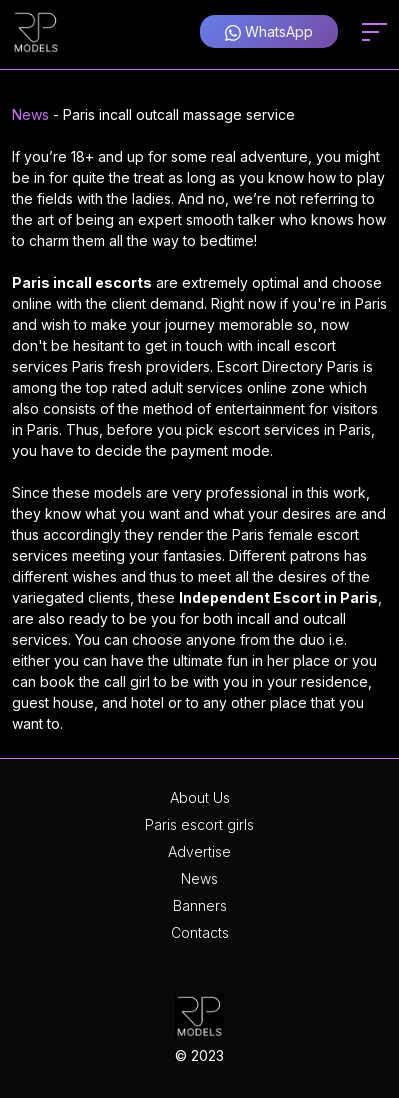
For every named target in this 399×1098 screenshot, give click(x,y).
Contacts (200, 932)
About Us (200, 797)
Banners (200, 905)
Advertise (199, 851)
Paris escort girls (199, 824)
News (30, 114)
